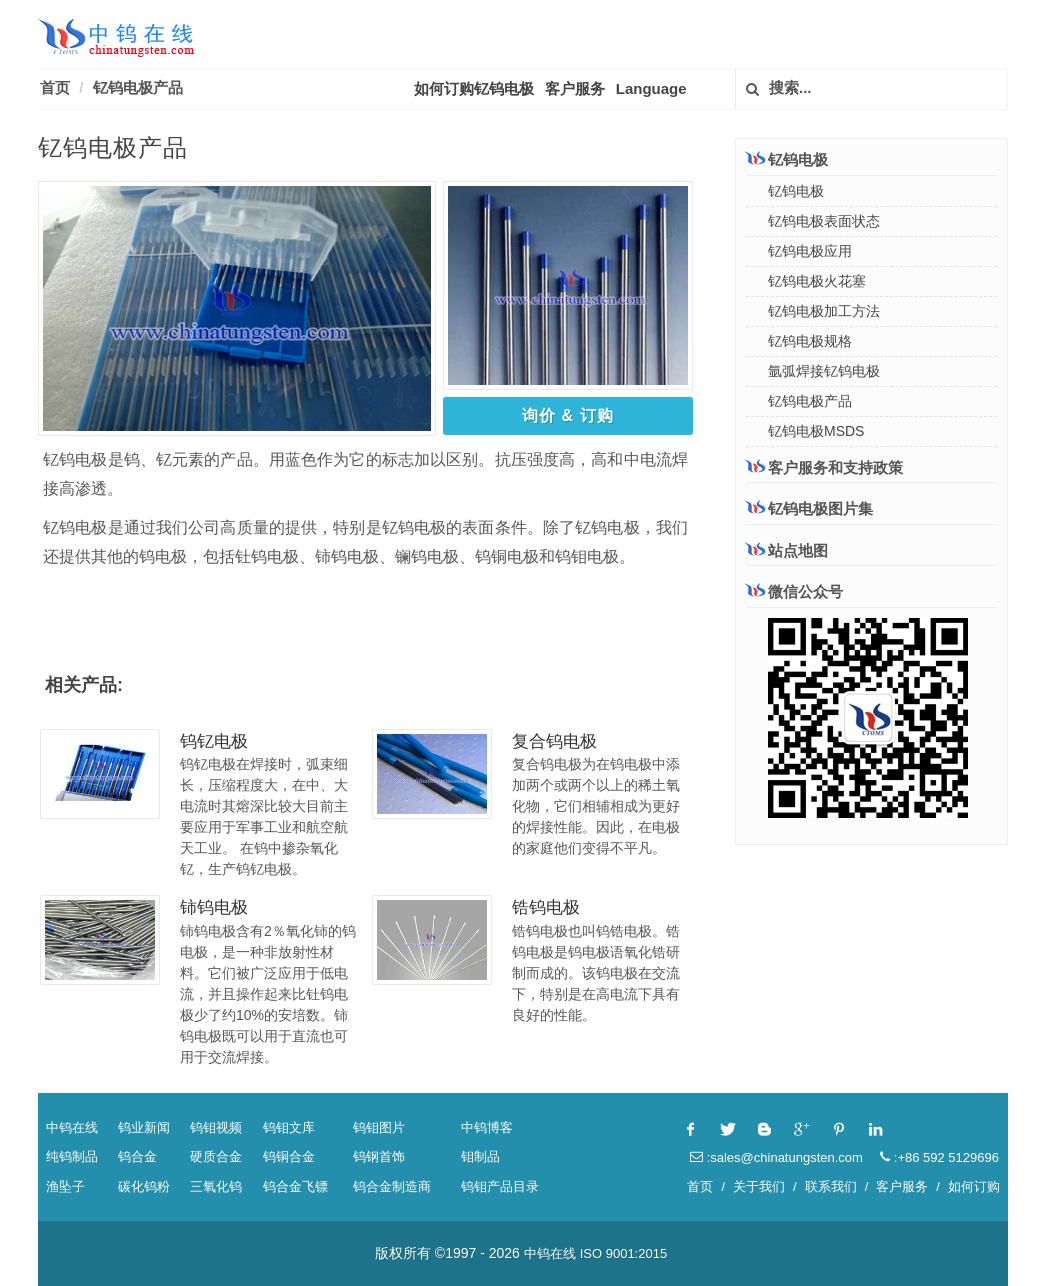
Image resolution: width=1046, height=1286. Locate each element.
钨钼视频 (216, 1127)
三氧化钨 (216, 1186)
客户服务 (575, 88)
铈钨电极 (214, 907)
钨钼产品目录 (500, 1186)
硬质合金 (216, 1156)
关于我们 (759, 1186)
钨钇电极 (214, 741)
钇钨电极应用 (810, 251)
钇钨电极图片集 (809, 508)
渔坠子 (65, 1186)
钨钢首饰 (379, 1156)
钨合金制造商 (392, 1186)
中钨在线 (72, 1127)
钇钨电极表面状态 (824, 221)
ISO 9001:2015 (623, 1253)
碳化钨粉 (144, 1186)
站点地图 (787, 550)
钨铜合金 (289, 1156)
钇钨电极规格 (810, 341)
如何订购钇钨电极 (474, 88)
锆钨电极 (546, 907)
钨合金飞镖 (295, 1186)
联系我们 (831, 1186)
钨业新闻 (144, 1127)
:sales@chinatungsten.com (776, 1157)
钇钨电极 (787, 159)
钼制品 (480, 1156)
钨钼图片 (379, 1127)
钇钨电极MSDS (816, 431)
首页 (55, 87)
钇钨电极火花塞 (817, 281)
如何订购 (974, 1186)
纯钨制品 (72, 1156)
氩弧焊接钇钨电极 (824, 371)
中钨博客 (487, 1127)
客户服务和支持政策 (824, 467)
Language (651, 88)
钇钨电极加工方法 (824, 311)
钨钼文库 (289, 1127)
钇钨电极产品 (138, 87)
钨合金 (137, 1156)
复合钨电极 (554, 741)
